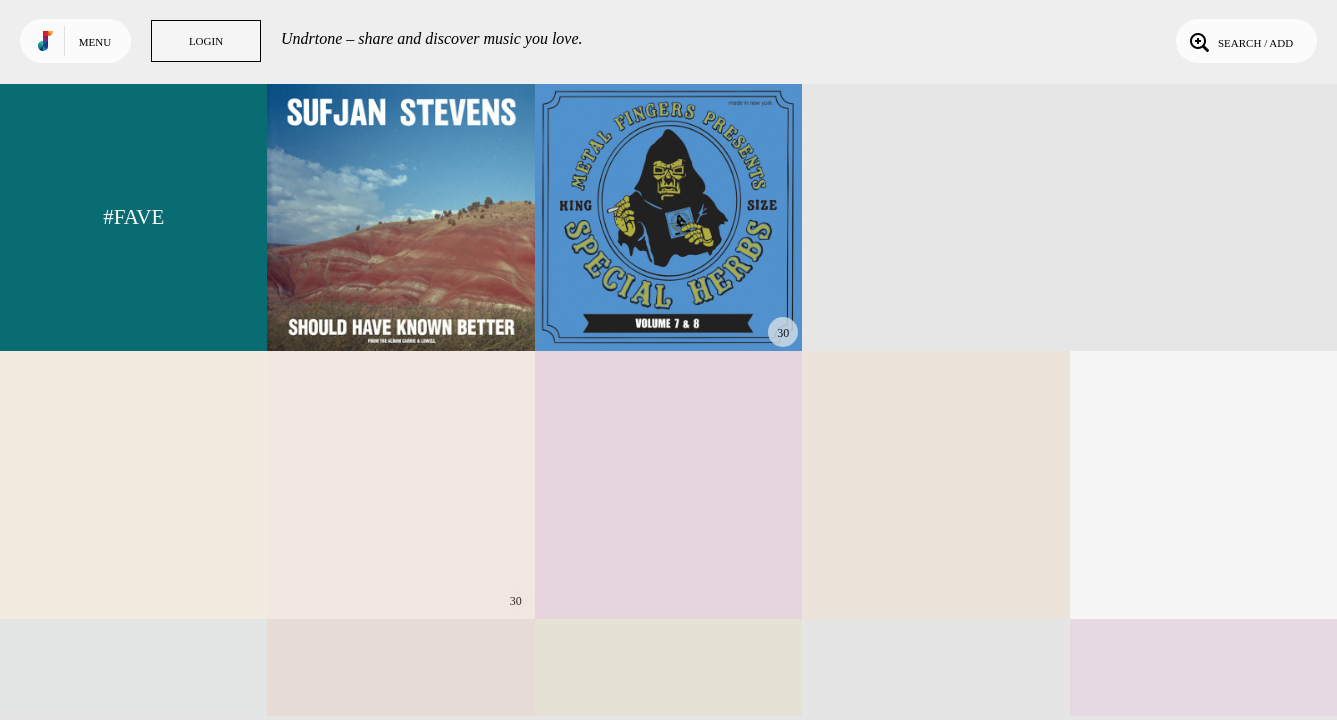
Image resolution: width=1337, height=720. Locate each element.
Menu (95, 42)
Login (206, 41)
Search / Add (1239, 41)
